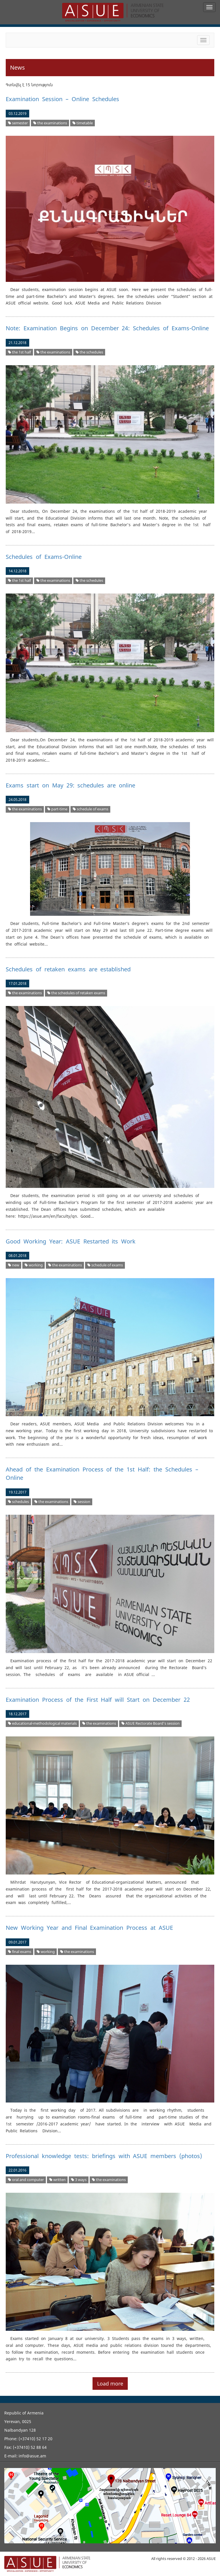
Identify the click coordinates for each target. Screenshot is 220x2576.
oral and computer (26, 2179)
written (57, 2179)
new (13, 1265)
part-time (57, 809)
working (34, 1265)
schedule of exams (90, 809)
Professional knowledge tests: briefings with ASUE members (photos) (104, 2156)
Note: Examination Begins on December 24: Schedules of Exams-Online (107, 328)
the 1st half (19, 352)
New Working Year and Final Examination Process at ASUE (89, 1927)
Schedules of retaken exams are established (68, 969)
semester (18, 123)
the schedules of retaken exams (76, 993)
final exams (19, 1951)
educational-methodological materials (42, 1723)
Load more (110, 2383)
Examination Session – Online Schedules (62, 99)
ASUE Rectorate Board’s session (150, 1723)
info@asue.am (32, 2456)
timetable (82, 123)
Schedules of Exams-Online (44, 557)
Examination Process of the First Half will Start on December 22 (98, 1699)
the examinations (50, 123)
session (82, 1501)
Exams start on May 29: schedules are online (70, 785)
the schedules (89, 352)
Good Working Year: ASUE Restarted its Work (70, 1241)
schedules (18, 1501)
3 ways (79, 2179)
